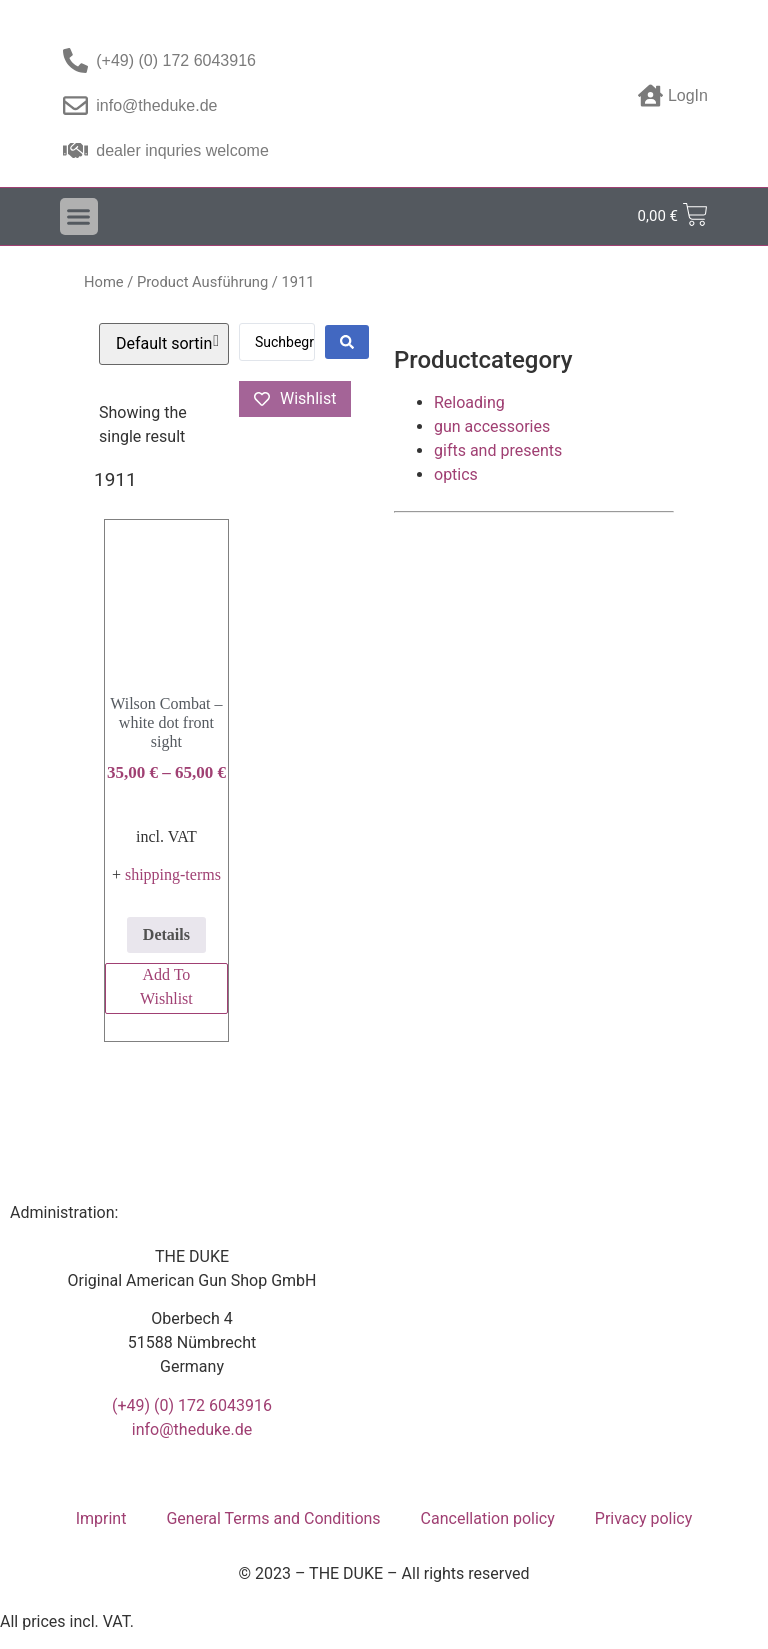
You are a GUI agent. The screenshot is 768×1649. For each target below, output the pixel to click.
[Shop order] (164, 344)
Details (166, 934)
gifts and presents (498, 450)
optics (456, 474)
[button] (79, 217)
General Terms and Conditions (273, 1518)
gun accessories (492, 426)
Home (104, 282)
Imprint (101, 1518)
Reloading (469, 402)
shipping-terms (173, 874)
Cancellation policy (488, 1518)
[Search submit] (347, 342)
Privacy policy (644, 1518)
